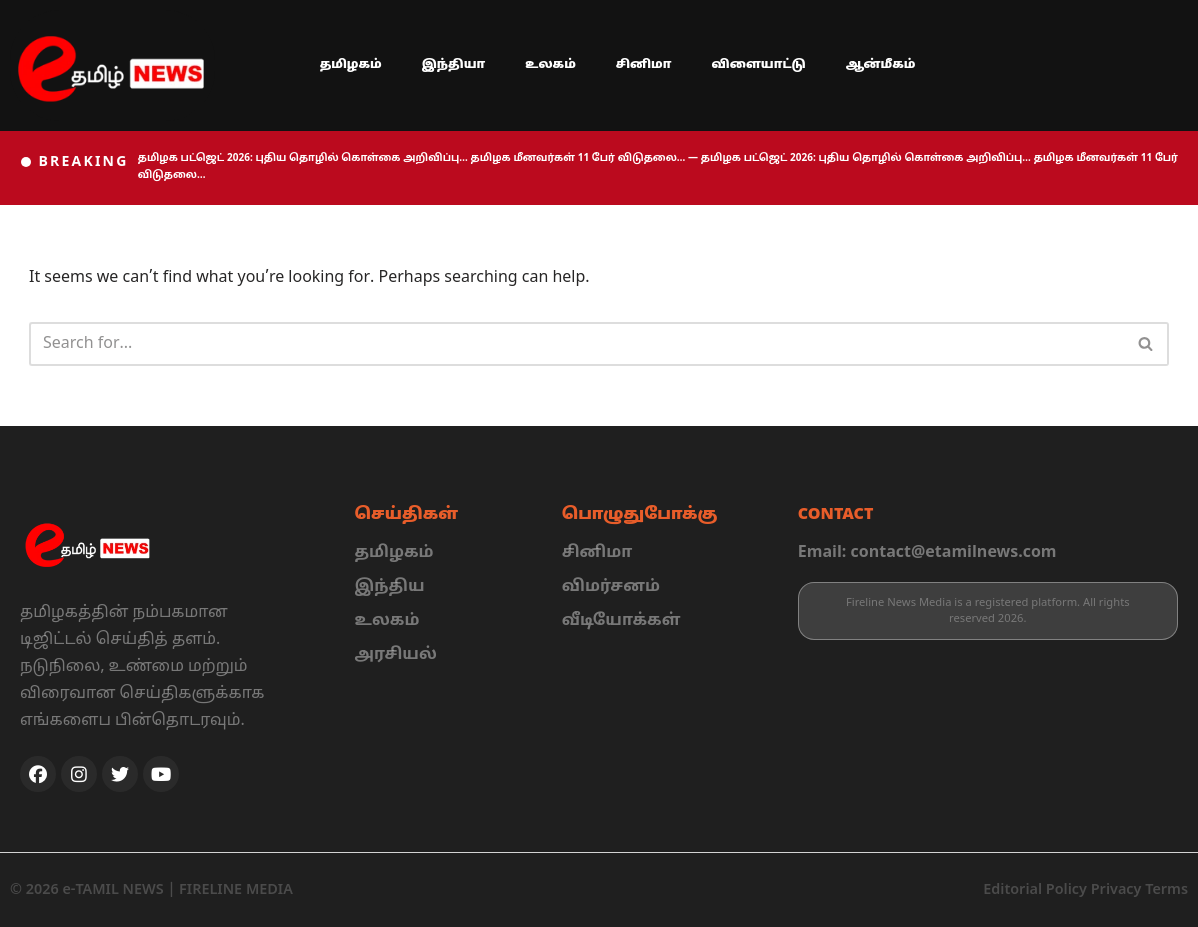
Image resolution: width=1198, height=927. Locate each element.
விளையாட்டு (758, 65)
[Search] (576, 344)
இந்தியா (454, 65)
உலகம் (550, 65)
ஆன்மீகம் (881, 65)
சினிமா (644, 65)
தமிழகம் (351, 65)
